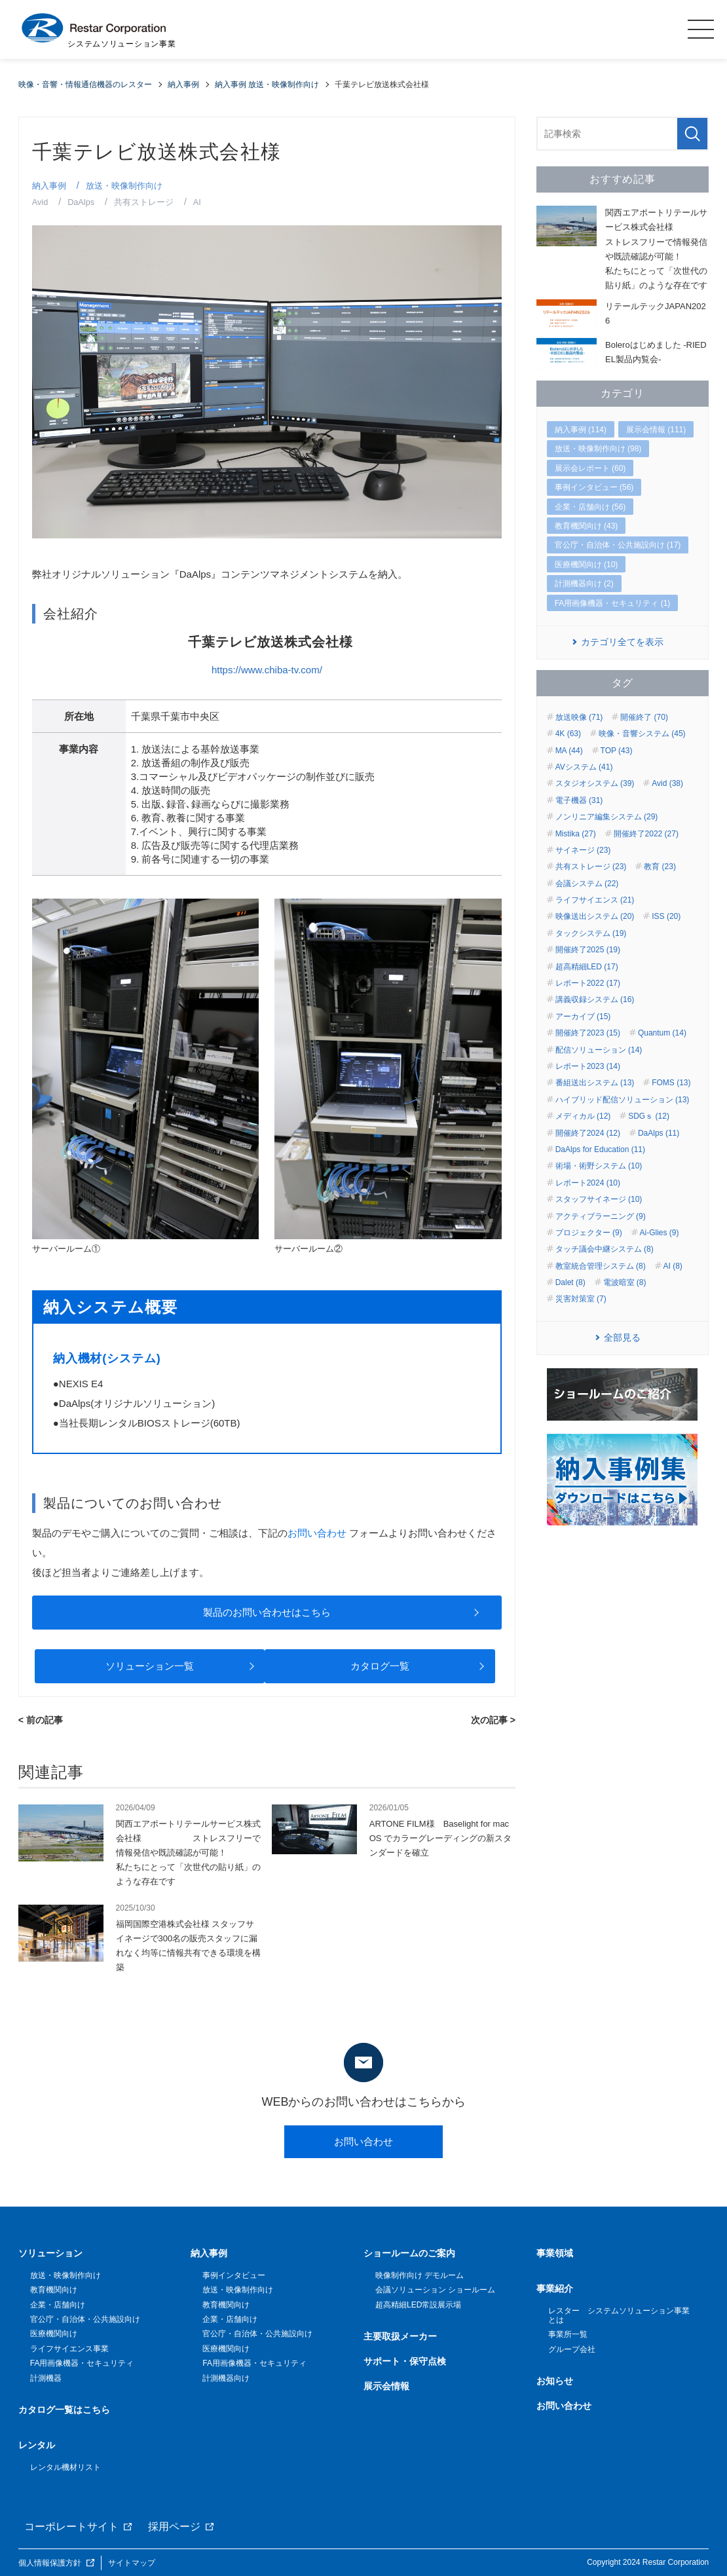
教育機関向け (53, 2289)
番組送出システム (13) (595, 1082)
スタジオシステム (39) (595, 783)
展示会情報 (386, 2386)
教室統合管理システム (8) (600, 1266)
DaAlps (82, 202)
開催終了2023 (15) (587, 1032)
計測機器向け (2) (584, 583)
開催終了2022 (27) (646, 833)
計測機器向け (226, 2378)
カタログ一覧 (379, 1665)
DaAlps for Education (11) (600, 1149)
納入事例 (49, 186)
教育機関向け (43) (586, 526)
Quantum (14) (662, 1032)
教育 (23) (660, 866)
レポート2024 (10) (587, 1182)
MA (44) (569, 750)
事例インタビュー (233, 2275)
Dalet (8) (570, 1282)
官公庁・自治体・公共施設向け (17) (618, 545)
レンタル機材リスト (65, 2467)
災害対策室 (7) (580, 1298)
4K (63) (568, 733)
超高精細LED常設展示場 (418, 2304)
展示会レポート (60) (590, 468)
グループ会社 (571, 2349)
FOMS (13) (671, 1082)
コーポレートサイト (71, 2526)
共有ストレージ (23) (591, 866)
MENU (701, 29)
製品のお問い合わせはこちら (267, 1612)
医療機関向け (53, 2333)
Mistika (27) (575, 833)
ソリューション (50, 2253)
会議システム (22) (587, 883)
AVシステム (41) (584, 767)
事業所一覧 (567, 2334)
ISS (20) (666, 916)
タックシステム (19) (591, 933)
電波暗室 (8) (624, 1282)
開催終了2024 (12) (587, 1133)
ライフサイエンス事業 (69, 2348)
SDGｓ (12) (648, 1116)
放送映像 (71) (579, 717)
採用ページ (174, 2526)
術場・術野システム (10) (599, 1165)
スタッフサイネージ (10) (599, 1199)
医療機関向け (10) (586, 564)
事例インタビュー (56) (594, 487)
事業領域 (554, 2253)
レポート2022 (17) (587, 983)
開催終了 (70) (644, 717)
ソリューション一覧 (149, 1665)
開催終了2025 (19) (587, 949)
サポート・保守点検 (405, 2361)
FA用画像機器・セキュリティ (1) (613, 603)
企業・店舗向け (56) (590, 507)
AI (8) (672, 1266)
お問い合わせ (317, 1533)
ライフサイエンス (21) (595, 900)
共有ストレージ (145, 202)
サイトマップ (131, 2562)
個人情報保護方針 (49, 2562)
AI (198, 202)
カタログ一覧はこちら (64, 2409)
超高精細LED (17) (586, 966)
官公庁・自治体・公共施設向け (85, 2319)
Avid (40, 202)
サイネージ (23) (583, 850)
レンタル (36, 2445)
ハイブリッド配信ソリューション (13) (622, 1099)
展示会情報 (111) (656, 429)
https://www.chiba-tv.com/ (267, 669)
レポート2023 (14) (587, 1066)
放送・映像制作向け (124, 186)
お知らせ (554, 2381)
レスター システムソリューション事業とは (619, 2315)
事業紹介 (554, 2288)
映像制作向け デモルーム (419, 2275)
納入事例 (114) (580, 429)
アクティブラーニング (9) (600, 1216)
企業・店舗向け (57, 2304)
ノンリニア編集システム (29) (606, 816)
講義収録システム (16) (595, 999)
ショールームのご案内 (409, 2253)
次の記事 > (493, 1720)
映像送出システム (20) (595, 916)
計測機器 (46, 2378)
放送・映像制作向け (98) (598, 448)
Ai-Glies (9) (659, 1232)
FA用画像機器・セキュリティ (82, 2363)
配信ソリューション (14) (599, 1050)
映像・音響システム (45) (642, 733)
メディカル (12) (583, 1116)
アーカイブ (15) (583, 1016)
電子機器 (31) (579, 800)
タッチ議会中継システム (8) (604, 1249)
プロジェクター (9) (588, 1232)
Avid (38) (667, 783)
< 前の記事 (40, 1720)
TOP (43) (617, 750)
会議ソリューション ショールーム (435, 2289)
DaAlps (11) (658, 1133)
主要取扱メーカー (400, 2336)
